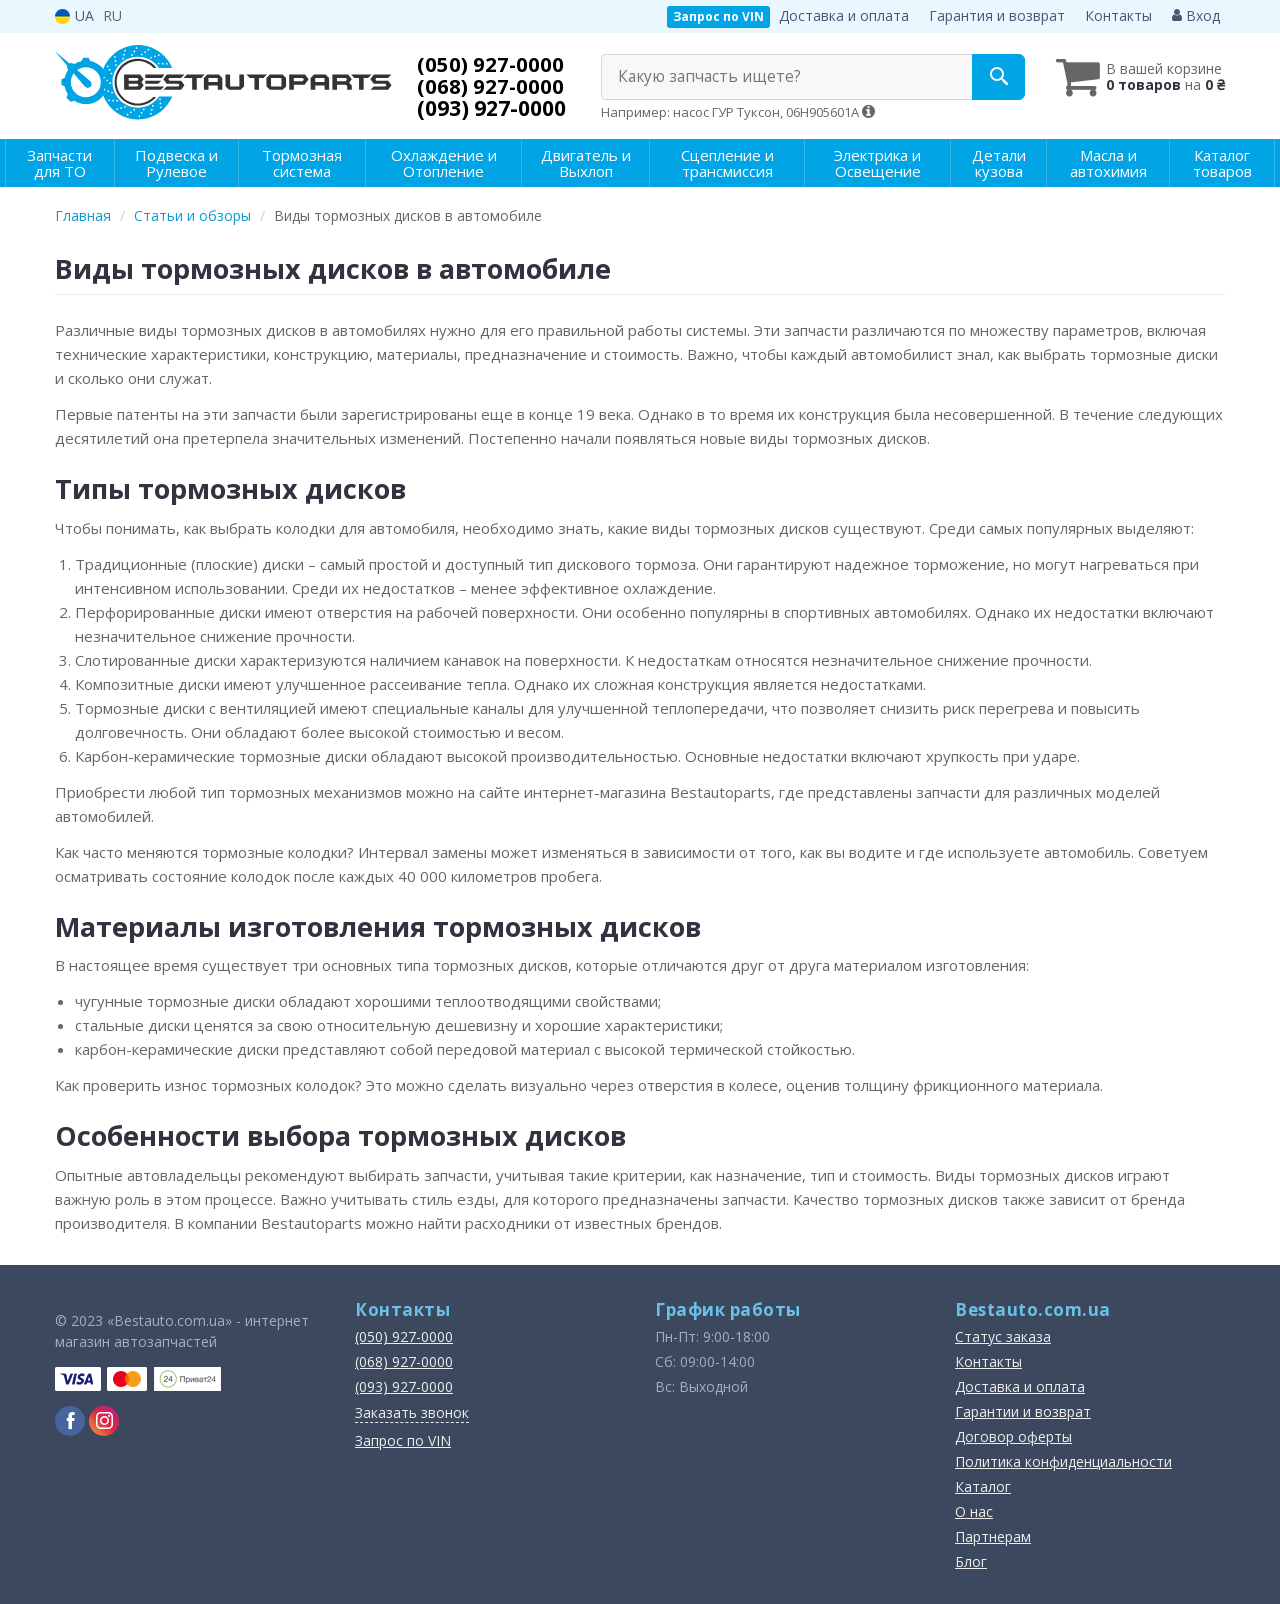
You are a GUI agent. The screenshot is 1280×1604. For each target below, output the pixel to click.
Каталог (983, 1486)
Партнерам (993, 1536)
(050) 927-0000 (491, 64)
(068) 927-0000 (491, 86)
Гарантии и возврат (1023, 1411)
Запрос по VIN (718, 16)
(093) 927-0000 (491, 108)
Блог (971, 1561)
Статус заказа (1003, 1336)
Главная (83, 215)
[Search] (988, 77)
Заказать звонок (412, 1412)
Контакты (1118, 15)
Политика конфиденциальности (1063, 1461)
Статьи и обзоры (192, 215)
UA (74, 15)
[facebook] (70, 1421)
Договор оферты (1013, 1436)
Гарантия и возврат (997, 15)
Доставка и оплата (844, 15)
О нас (974, 1511)
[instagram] (104, 1421)
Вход (1196, 15)
